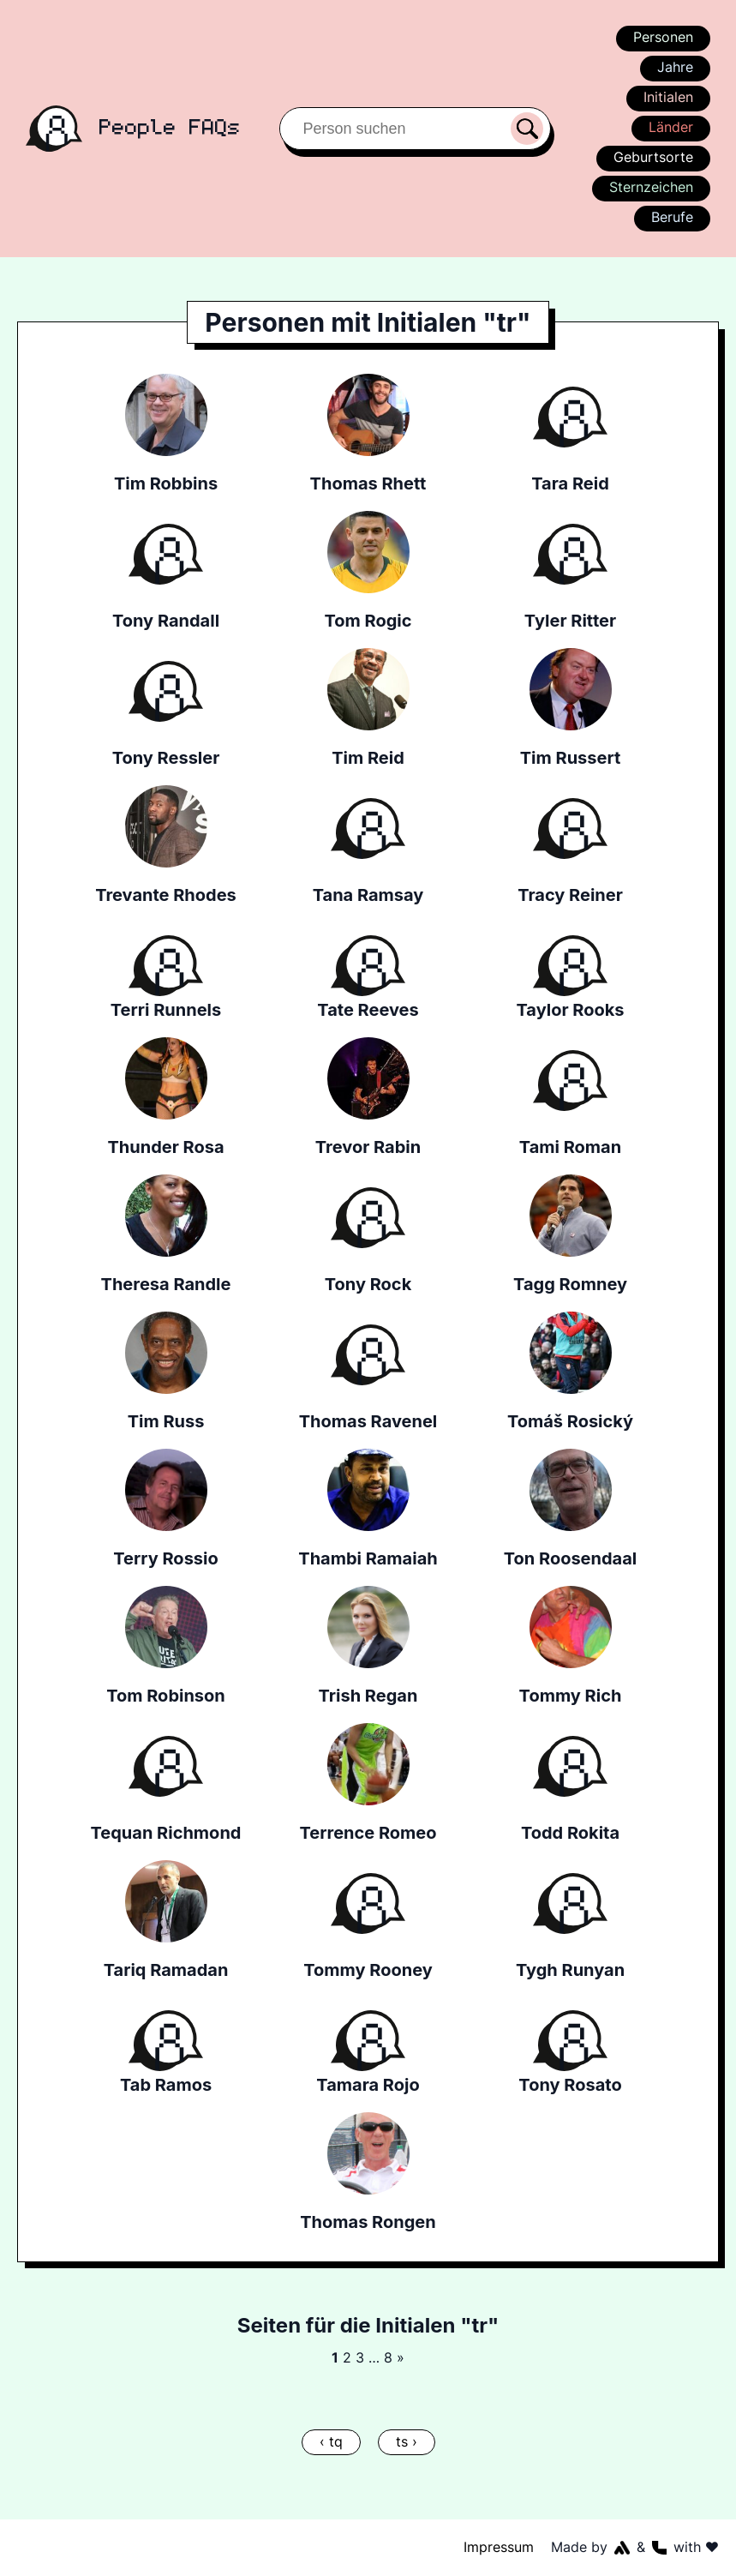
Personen (662, 36)
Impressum (500, 2546)
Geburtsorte (654, 156)
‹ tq (331, 2441)
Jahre (674, 66)
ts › (405, 2441)
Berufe (671, 216)
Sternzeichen (650, 186)
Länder (670, 126)
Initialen (668, 96)
